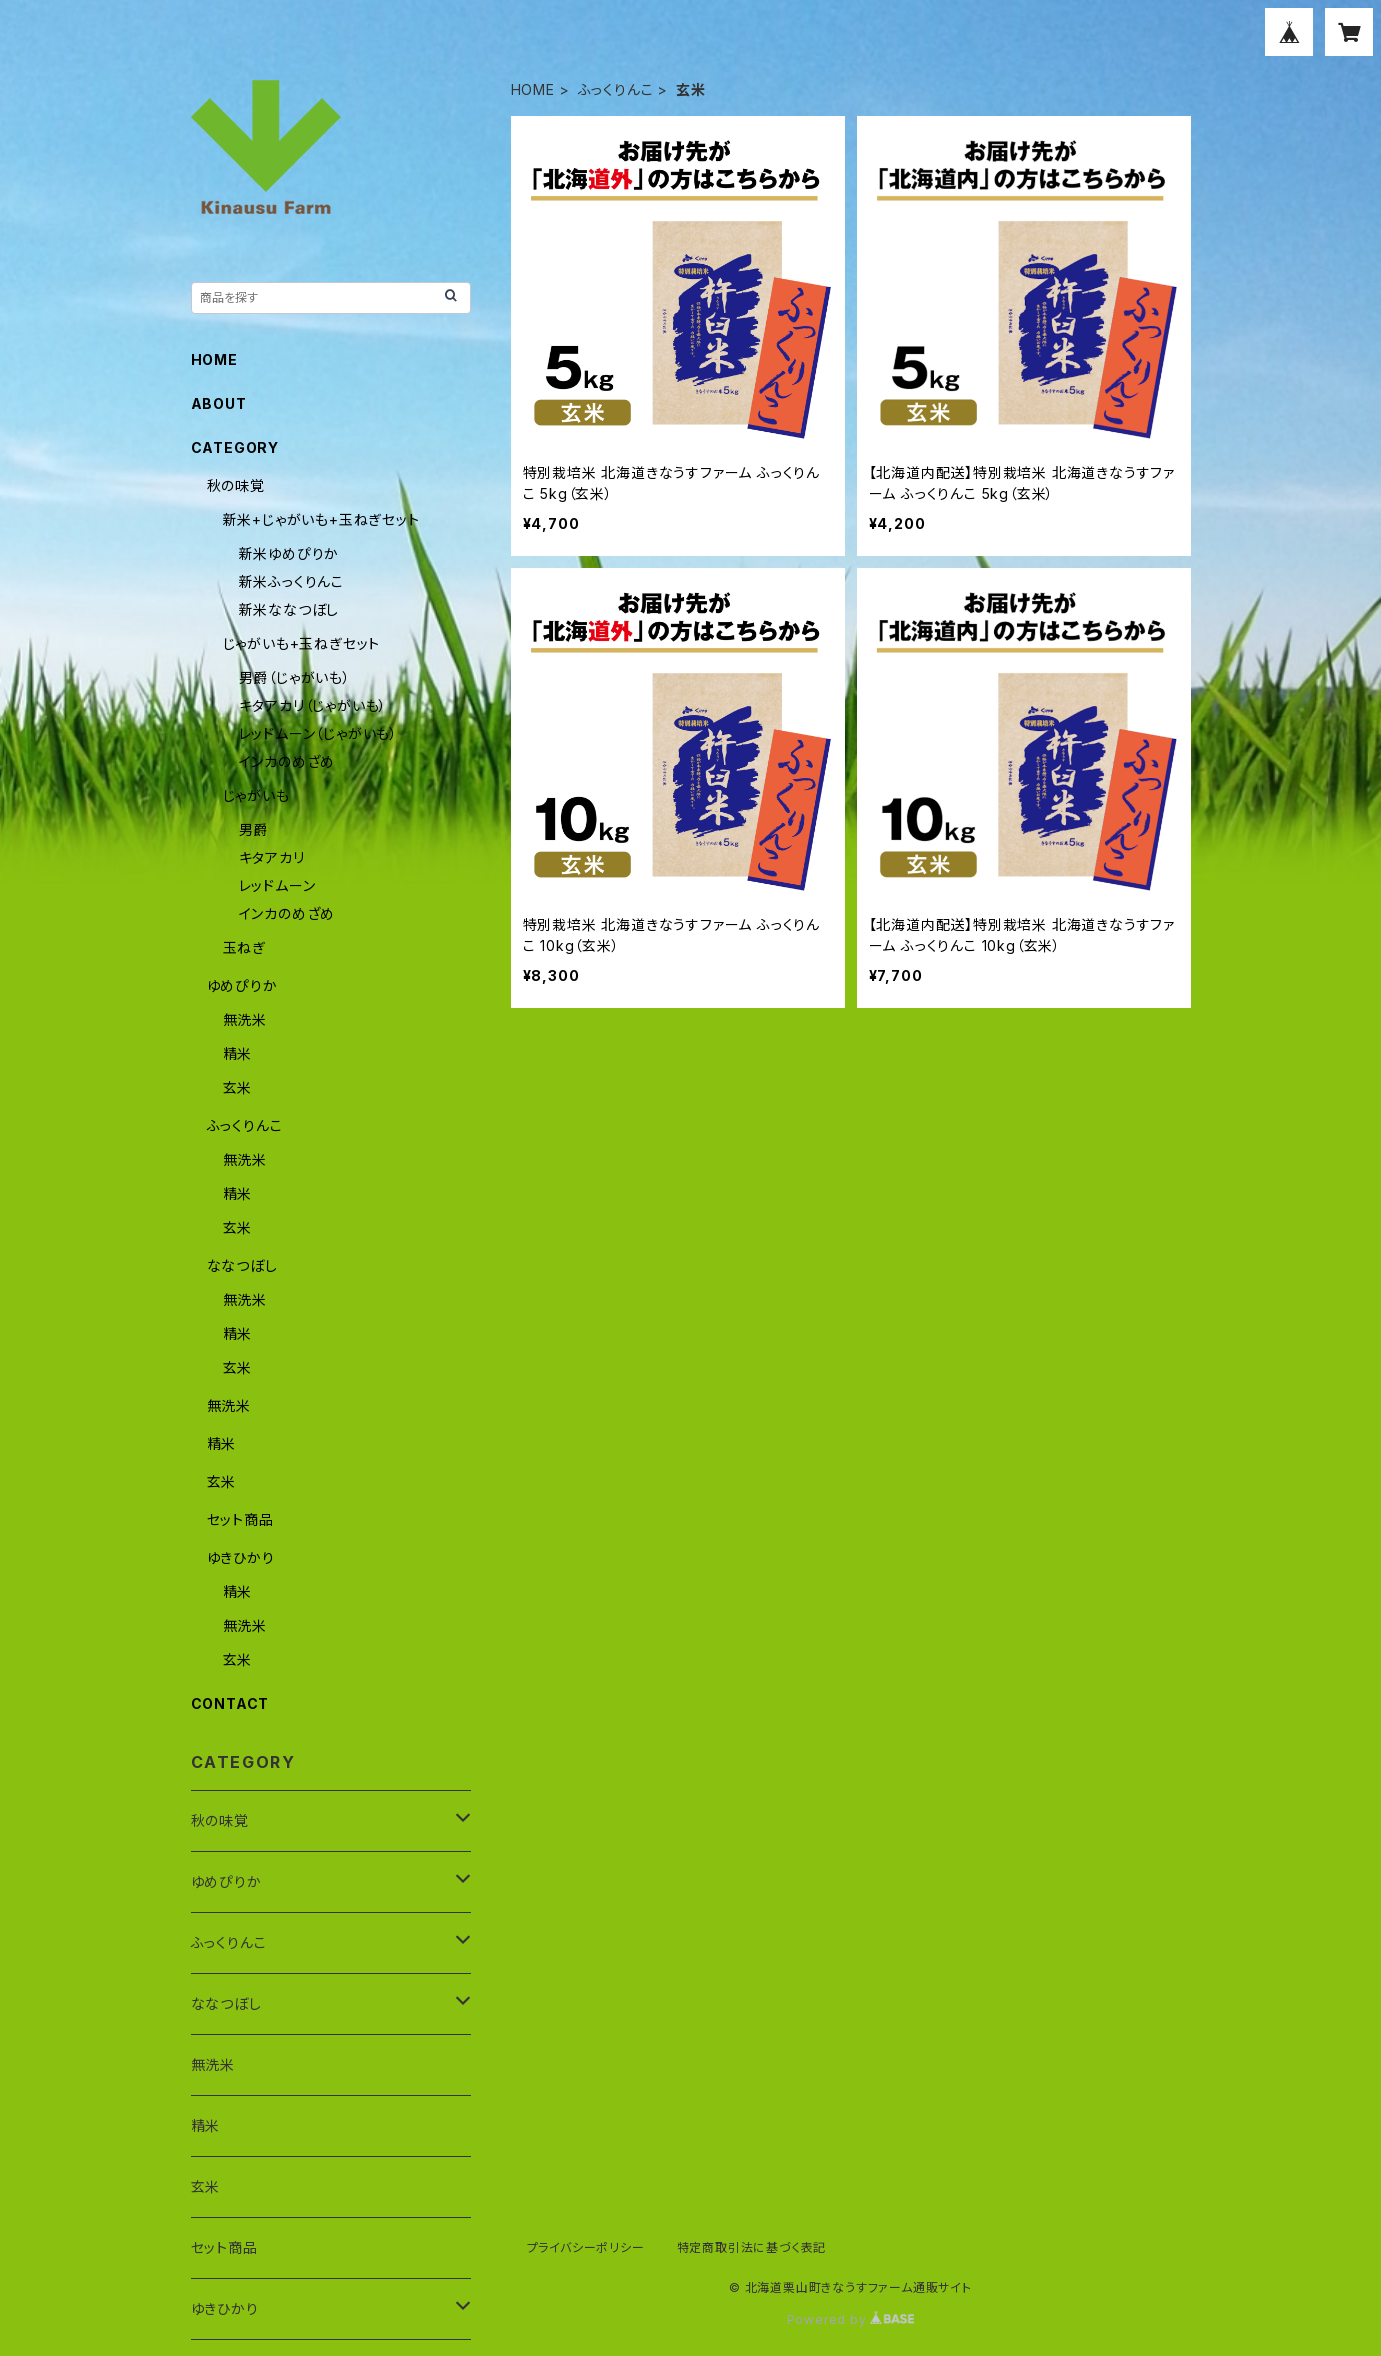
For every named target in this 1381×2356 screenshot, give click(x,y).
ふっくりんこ (616, 89)
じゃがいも (256, 795)
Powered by (851, 2319)
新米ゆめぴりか (289, 553)
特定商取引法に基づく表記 (752, 2247)
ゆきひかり (241, 1557)
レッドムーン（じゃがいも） (318, 733)
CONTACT (230, 1703)
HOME (533, 89)
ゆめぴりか (242, 985)
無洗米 (245, 1019)
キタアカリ (272, 857)
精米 (238, 1053)
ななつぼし (242, 1265)
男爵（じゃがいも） (295, 677)
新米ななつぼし (289, 609)
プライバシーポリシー (586, 2247)
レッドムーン (277, 885)
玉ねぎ (244, 947)
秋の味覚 (236, 485)
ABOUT (219, 403)
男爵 (254, 829)
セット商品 (240, 1519)
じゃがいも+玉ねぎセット (302, 643)
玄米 (238, 1087)
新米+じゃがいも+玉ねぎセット (321, 519)
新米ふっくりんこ (291, 581)
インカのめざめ (287, 761)
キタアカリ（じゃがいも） (313, 705)
